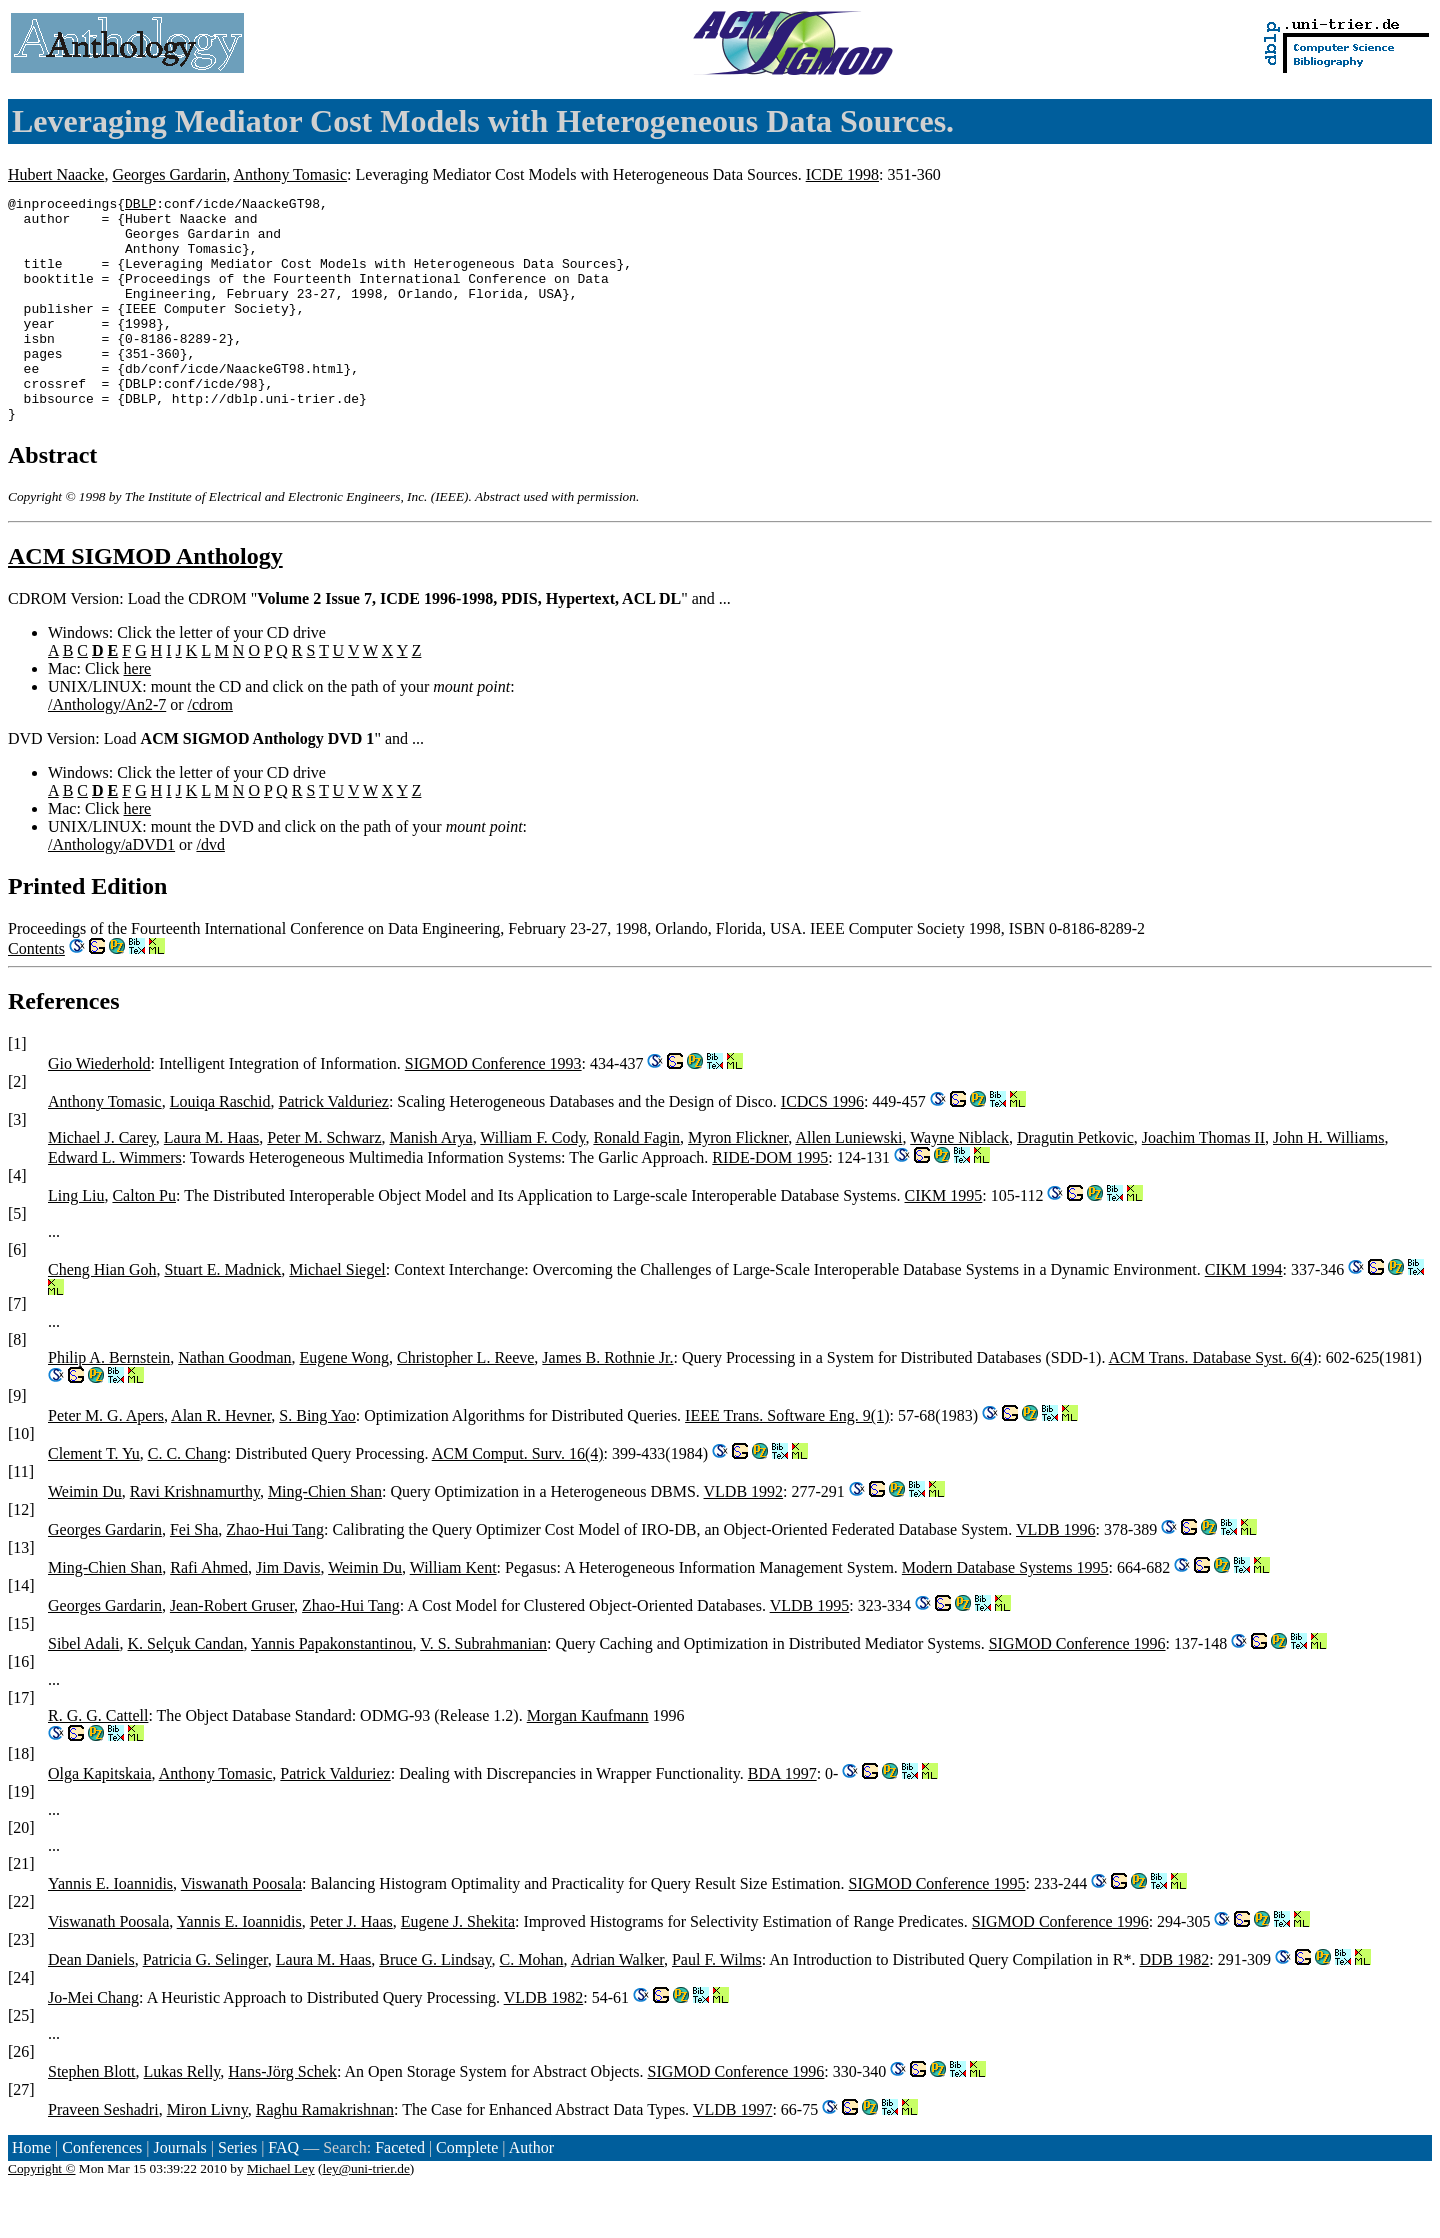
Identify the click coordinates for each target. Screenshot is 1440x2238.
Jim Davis (288, 1612)
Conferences (102, 2192)
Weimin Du (85, 1536)
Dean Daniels (91, 2004)
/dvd (210, 889)
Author (531, 2192)
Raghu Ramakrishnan (325, 2154)
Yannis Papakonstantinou (332, 1688)
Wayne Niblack (959, 1182)
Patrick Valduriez (334, 1146)
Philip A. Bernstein (109, 1402)
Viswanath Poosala (241, 1928)
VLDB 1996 (1056, 1574)
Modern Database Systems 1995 (1005, 1612)
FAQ (283, 2192)
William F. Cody (532, 1182)
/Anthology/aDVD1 (111, 889)
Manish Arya (431, 1182)
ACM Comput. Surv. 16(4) (518, 1498)
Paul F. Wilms (717, 2004)
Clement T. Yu (94, 1498)
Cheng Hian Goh (102, 1314)
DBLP (140, 206)
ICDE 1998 (842, 174)
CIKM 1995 (944, 1240)
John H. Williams (1329, 1182)
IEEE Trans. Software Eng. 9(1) (787, 1460)
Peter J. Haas (351, 1966)
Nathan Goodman (234, 1402)
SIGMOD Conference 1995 (937, 1928)
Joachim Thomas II (1203, 1182)
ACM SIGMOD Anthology (145, 601)
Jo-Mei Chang (93, 2042)
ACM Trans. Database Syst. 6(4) (1213, 1402)
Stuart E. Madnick (222, 1314)
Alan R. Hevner (221, 1460)
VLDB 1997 (733, 2154)
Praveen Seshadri (103, 2154)
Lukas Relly (182, 2116)
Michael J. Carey (102, 1182)
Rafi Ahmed (209, 1612)
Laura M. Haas (212, 1182)
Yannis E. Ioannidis (110, 1928)
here (138, 713)
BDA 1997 (782, 1818)
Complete (467, 2192)
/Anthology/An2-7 (107, 749)
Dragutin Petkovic (1075, 1182)
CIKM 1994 (1244, 1314)
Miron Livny (207, 2154)
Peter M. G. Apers (106, 1460)
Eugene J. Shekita (458, 1966)
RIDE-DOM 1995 (770, 1202)
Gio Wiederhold (99, 1108)
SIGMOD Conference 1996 (1077, 1688)
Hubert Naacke (56, 174)
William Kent (453, 1612)
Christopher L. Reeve (465, 1402)
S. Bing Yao (317, 1460)
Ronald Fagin (636, 1182)
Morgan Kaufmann (588, 1760)
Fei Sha (194, 1574)
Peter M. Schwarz (324, 1182)
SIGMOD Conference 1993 (493, 1108)
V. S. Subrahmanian (483, 1688)
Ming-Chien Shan (325, 1536)
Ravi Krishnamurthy (195, 1536)
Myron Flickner (738, 1182)
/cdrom (210, 749)
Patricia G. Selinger (205, 2004)
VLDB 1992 (744, 1536)
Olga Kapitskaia (100, 1818)
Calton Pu (144, 1240)
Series (237, 2192)
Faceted (400, 2192)
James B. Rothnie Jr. (607, 1402)
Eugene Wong (345, 1402)
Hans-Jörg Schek (282, 2116)
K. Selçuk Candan (186, 1688)
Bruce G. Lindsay (435, 2004)
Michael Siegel (337, 1314)
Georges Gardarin (169, 174)
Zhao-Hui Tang (275, 1574)
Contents (36, 993)
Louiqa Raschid (220, 1146)
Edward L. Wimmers (115, 1202)
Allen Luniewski (848, 1182)
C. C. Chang (187, 1498)
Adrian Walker (617, 2004)
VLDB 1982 (544, 2042)
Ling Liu (76, 1240)
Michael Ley (281, 2213)
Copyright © (42, 2213)
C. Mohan (532, 2004)
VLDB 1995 (810, 1650)
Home (31, 2192)
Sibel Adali (84, 1688)
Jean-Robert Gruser (232, 1650)
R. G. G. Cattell (98, 1760)
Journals (179, 2192)
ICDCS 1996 (822, 1146)
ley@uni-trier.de (365, 2213)
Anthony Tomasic (290, 174)
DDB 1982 (1175, 2004)
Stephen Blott (92, 2116)
